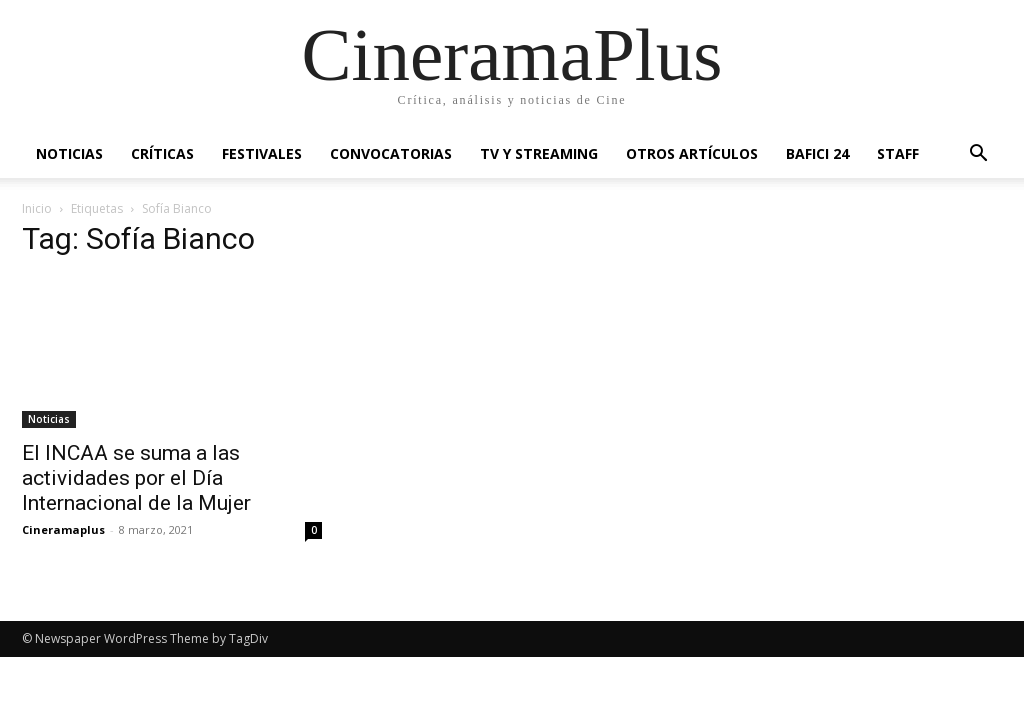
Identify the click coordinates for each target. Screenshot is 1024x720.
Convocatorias (391, 153)
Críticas (162, 153)
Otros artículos (692, 153)
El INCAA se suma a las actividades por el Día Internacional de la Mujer (136, 478)
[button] (978, 155)
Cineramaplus (63, 529)
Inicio (37, 208)
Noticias (69, 153)
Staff (898, 153)
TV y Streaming (539, 153)
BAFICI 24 (817, 153)
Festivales (262, 153)
